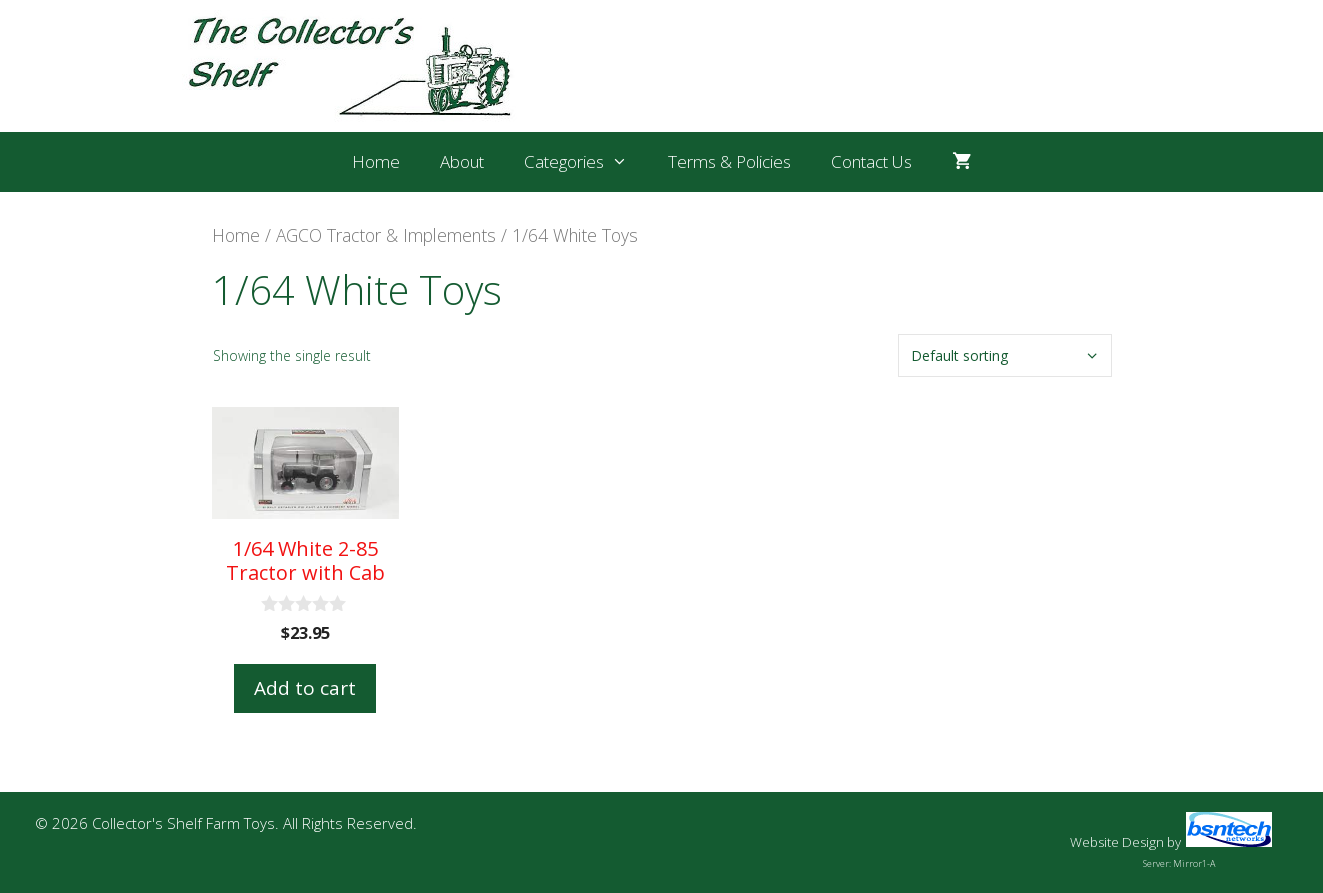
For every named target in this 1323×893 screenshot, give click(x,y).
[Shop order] (1005, 355)
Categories (586, 162)
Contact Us (871, 161)
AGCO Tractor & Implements (386, 235)
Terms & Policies (729, 161)
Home (376, 161)
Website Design (1117, 842)
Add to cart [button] (305, 688)
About (462, 161)
